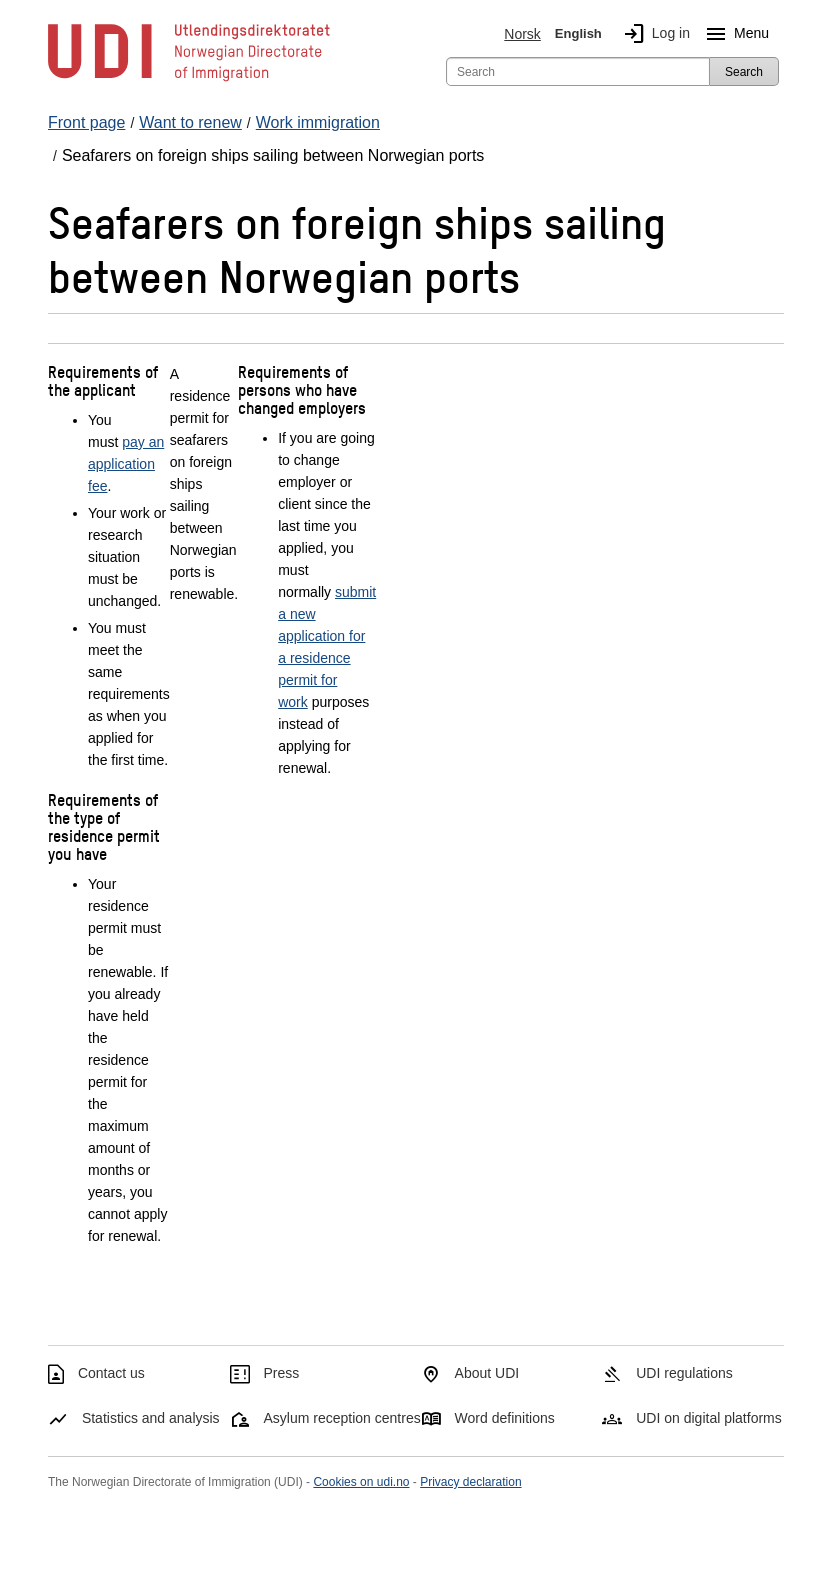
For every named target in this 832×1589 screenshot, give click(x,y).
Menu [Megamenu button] (733, 34)
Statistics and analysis (151, 1418)
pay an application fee (126, 464)
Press (282, 1373)
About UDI (487, 1373)
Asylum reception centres (342, 1418)
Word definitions (505, 1418)
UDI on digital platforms (709, 1418)
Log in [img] (653, 34)
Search (744, 72)
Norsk (522, 34)
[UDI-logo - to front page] (189, 80)
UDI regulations (684, 1373)
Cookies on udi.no (361, 1482)
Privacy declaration (470, 1482)
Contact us (111, 1373)
